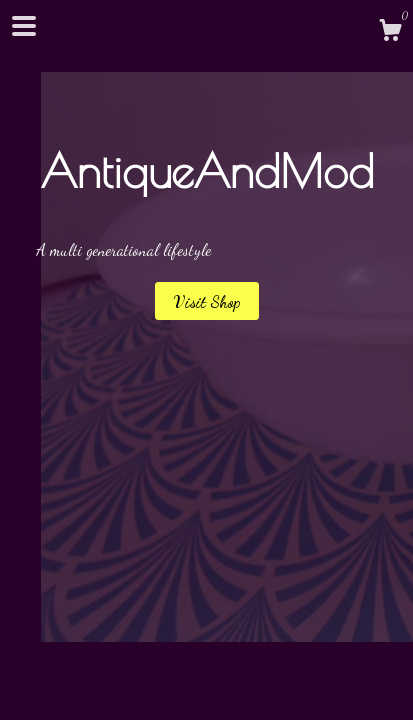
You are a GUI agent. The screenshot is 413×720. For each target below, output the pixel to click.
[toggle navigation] (24, 26)
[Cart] (390, 33)
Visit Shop (207, 301)
